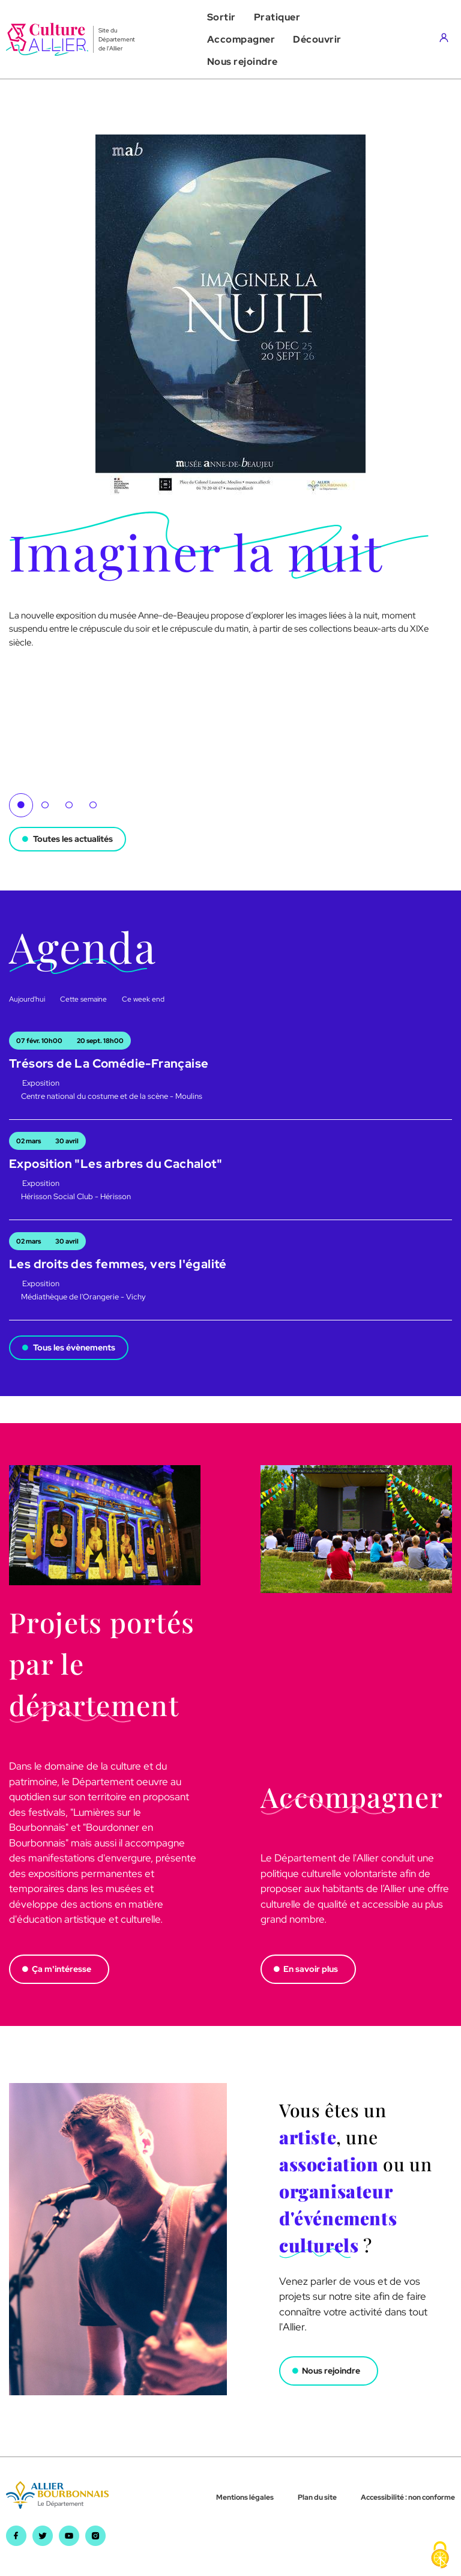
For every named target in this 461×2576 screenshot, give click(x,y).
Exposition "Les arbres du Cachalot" (115, 1164)
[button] (221, 17)
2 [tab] (45, 805)
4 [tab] (93, 805)
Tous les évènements (74, 1347)
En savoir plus (310, 1969)
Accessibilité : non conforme (408, 2497)
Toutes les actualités (73, 838)
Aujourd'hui (27, 999)
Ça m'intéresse (61, 1969)
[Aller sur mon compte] (447, 39)
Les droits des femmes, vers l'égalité (118, 1264)
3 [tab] (69, 805)
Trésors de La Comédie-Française (108, 1063)
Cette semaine (83, 999)
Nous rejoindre (331, 2370)
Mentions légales (245, 2497)
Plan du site (317, 2497)
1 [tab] (21, 805)
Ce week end (143, 999)
